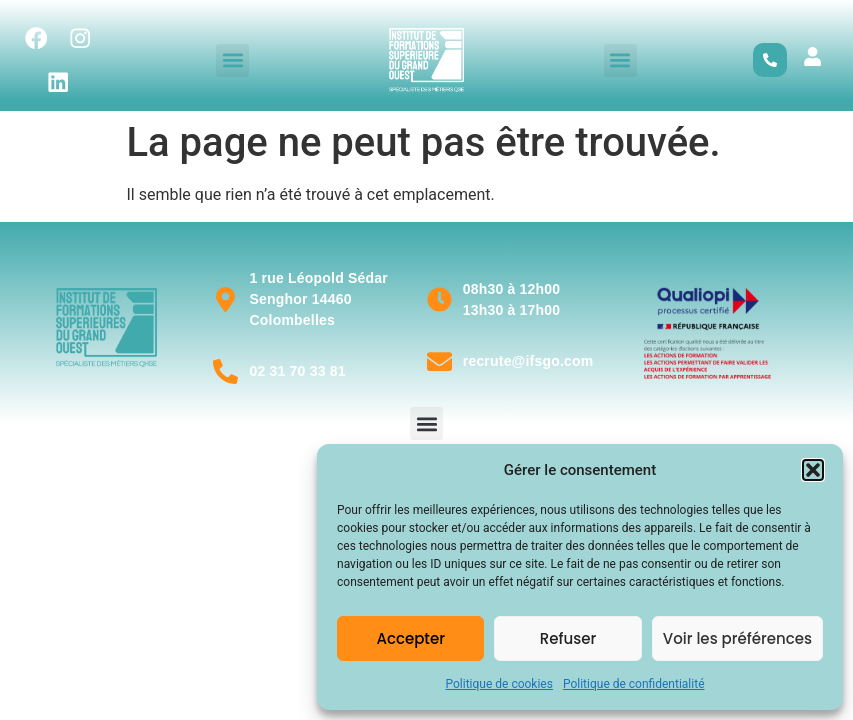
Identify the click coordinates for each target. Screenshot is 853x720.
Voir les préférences (737, 638)
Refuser (568, 638)
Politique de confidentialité (634, 684)
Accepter (410, 638)
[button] (813, 470)
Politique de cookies (499, 684)
